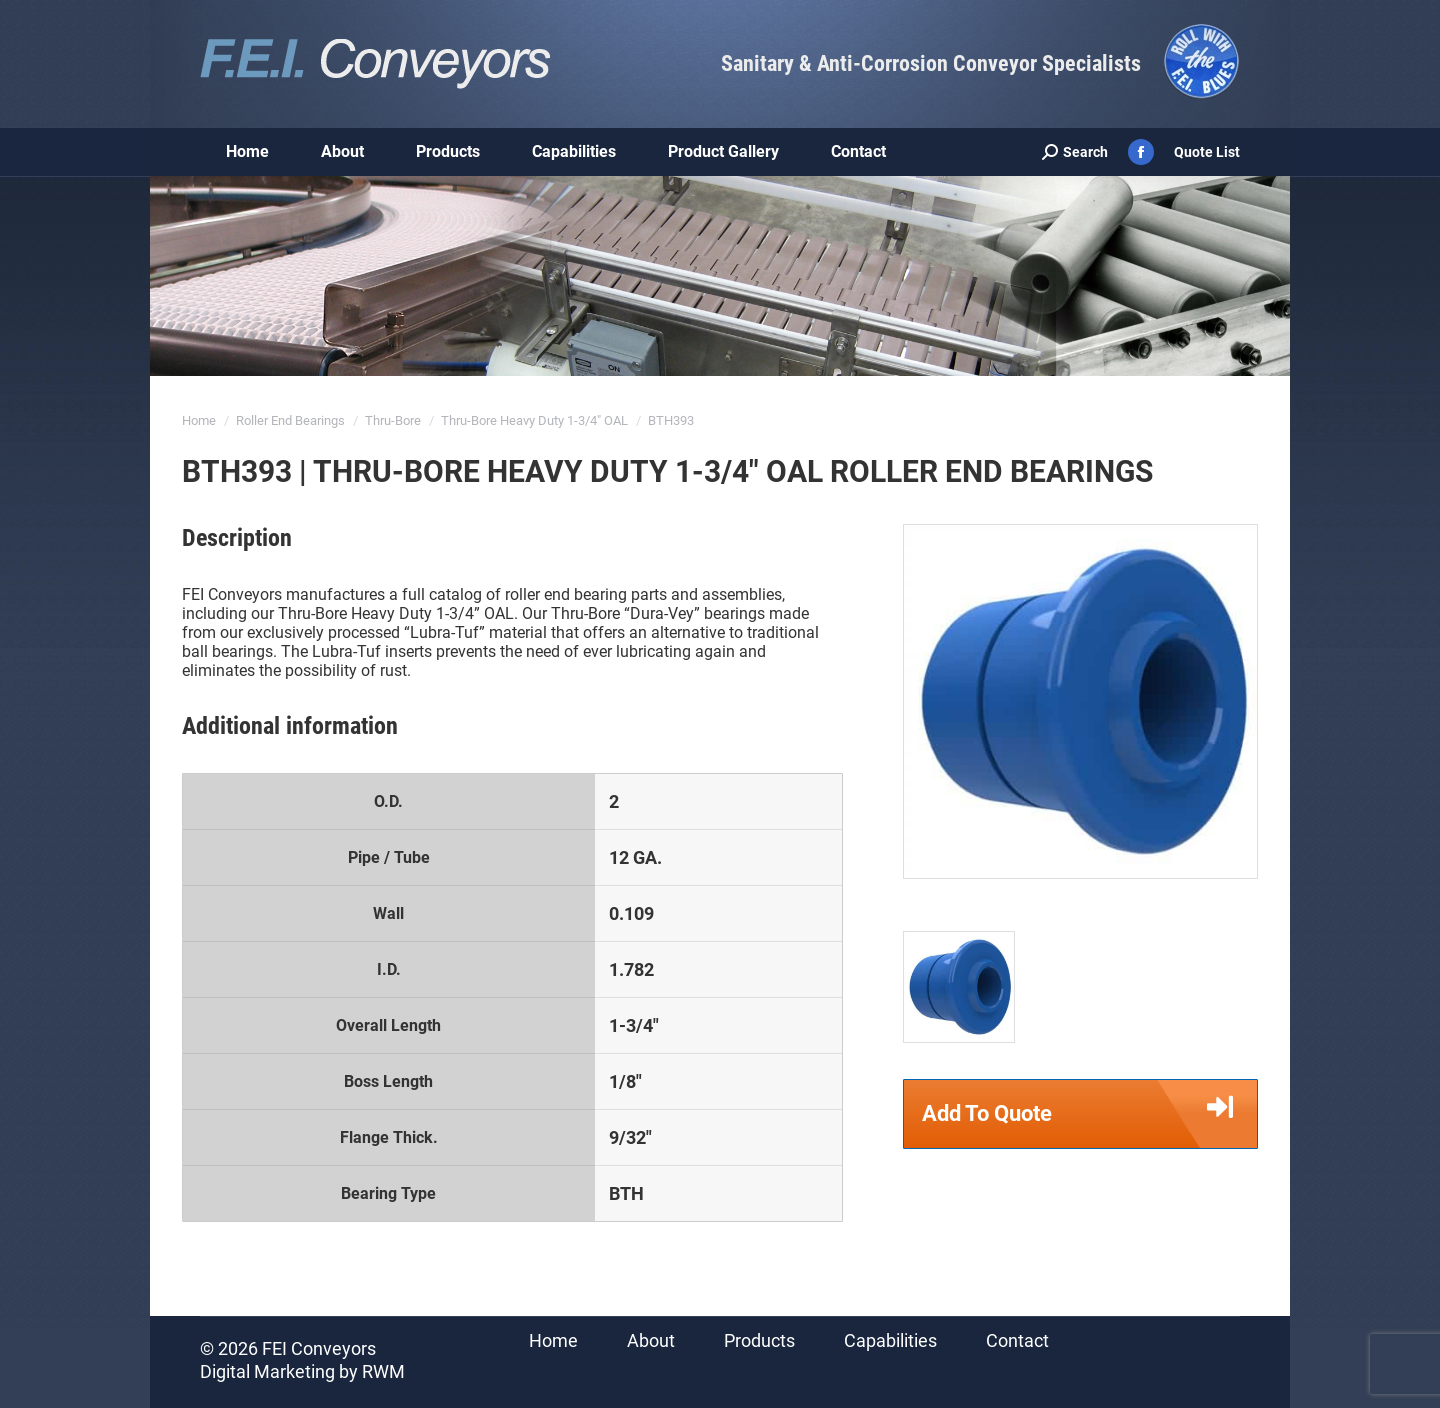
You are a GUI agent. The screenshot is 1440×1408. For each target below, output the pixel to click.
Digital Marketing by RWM (302, 1371)
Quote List (1207, 152)
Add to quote (1089, 1114)
